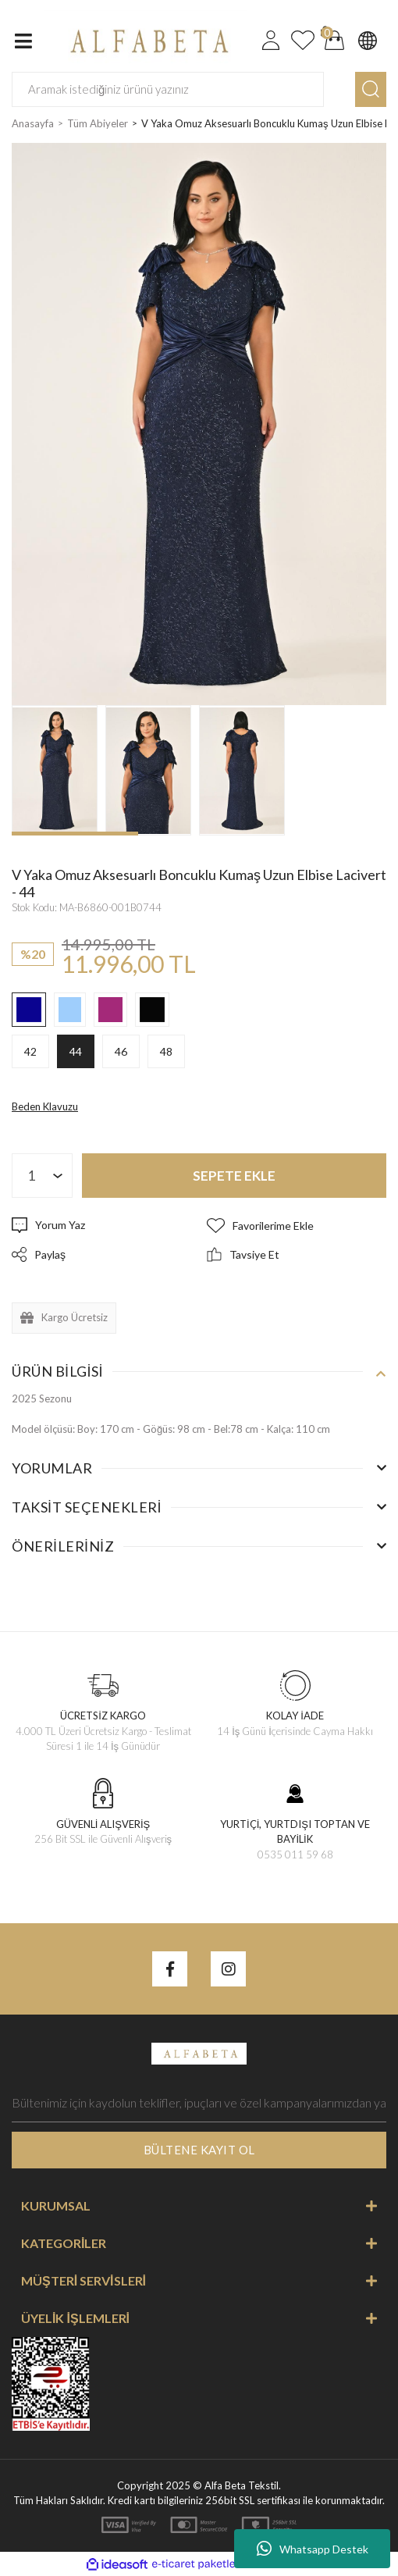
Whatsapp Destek (312, 2548)
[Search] (168, 89)
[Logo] (145, 39)
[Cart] (335, 41)
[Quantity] (42, 1175)
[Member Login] (271, 41)
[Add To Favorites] (296, 1226)
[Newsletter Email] (199, 2102)
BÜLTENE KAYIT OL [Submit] (199, 2150)
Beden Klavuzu (45, 1106)
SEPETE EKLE (234, 1175)
